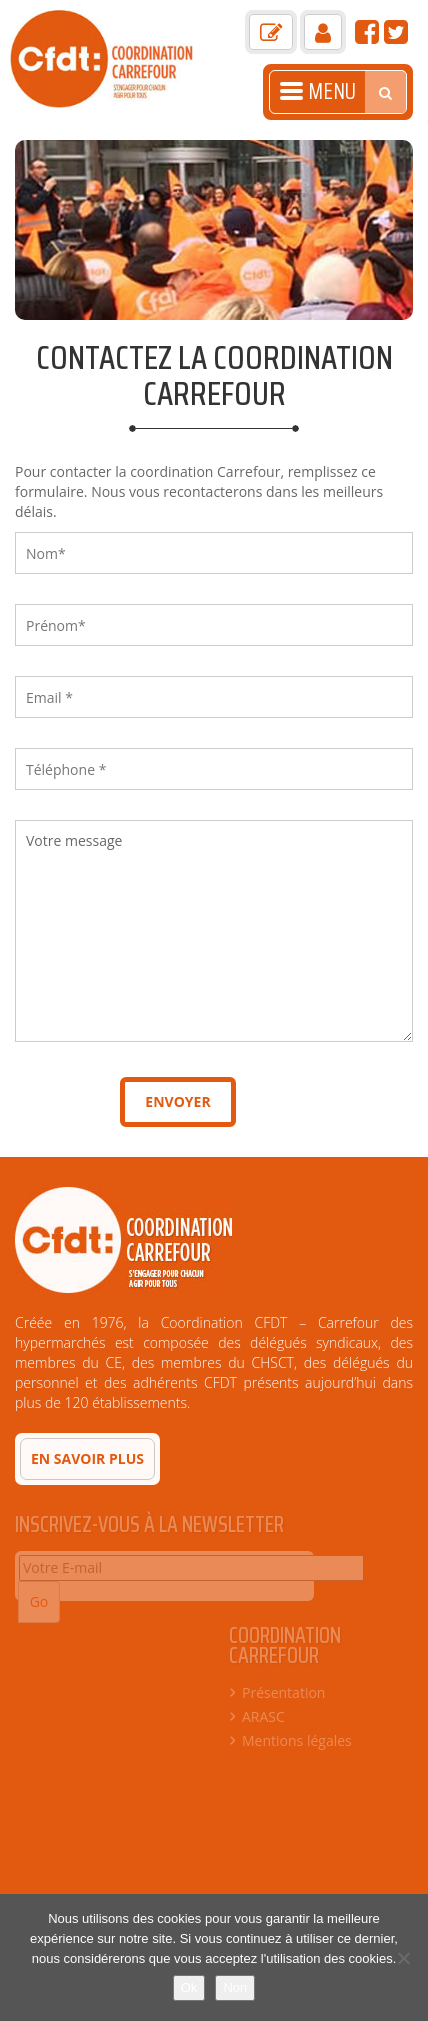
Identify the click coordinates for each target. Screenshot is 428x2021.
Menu (318, 91)
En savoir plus (87, 1458)
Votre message (214, 931)
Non (235, 1987)
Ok (189, 1987)
